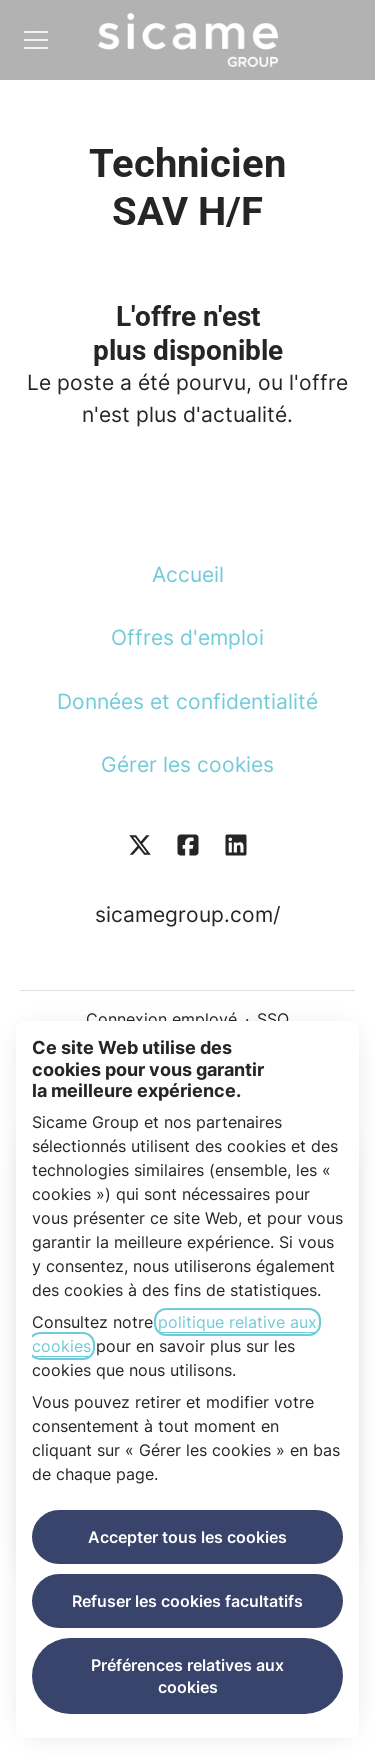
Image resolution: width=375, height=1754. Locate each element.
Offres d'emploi (187, 637)
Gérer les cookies (187, 764)
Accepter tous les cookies (187, 1537)
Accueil (188, 574)
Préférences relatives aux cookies (187, 1676)
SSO (273, 1019)
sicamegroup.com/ (187, 914)
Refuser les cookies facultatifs (187, 1601)
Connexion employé (161, 1019)
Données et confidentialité (187, 701)
